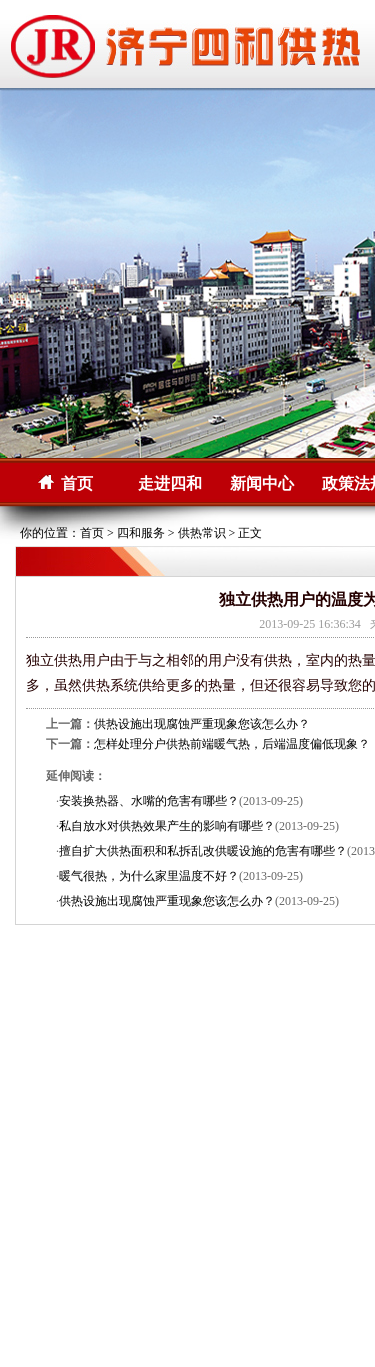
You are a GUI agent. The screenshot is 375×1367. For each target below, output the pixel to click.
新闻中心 (262, 483)
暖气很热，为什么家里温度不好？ (149, 876)
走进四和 (170, 483)
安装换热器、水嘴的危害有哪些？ (149, 801)
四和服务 (141, 533)
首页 (77, 483)
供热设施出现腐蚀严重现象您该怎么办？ (202, 724)
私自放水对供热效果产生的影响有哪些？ (167, 826)
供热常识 (202, 533)
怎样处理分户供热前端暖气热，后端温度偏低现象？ (232, 744)
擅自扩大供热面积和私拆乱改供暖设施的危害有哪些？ (203, 851)
